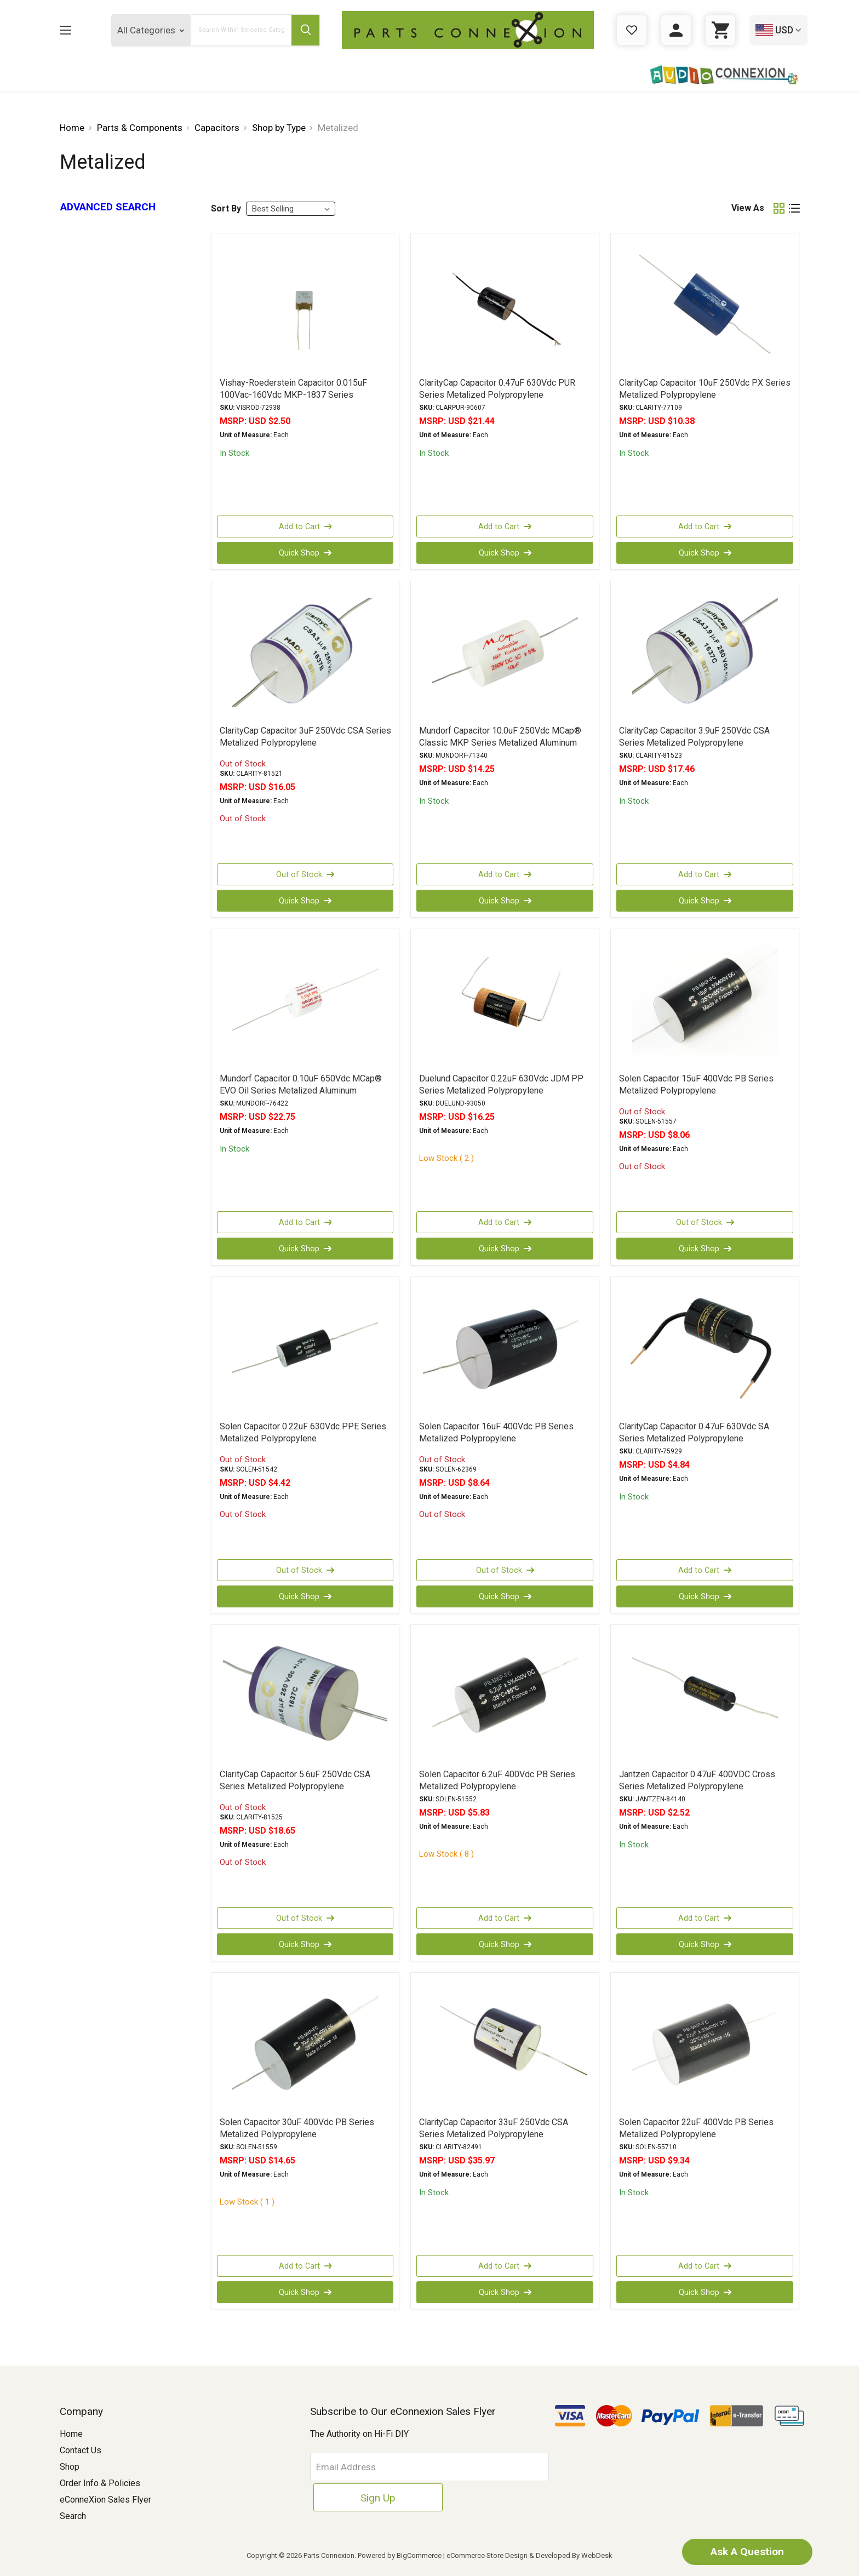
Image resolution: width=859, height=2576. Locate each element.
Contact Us (80, 2450)
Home (71, 2434)
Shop (69, 2466)
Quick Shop (305, 552)
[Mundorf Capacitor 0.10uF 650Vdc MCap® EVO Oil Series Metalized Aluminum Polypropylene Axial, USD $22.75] (305, 1000)
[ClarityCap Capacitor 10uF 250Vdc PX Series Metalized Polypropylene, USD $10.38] (704, 304)
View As (747, 208)
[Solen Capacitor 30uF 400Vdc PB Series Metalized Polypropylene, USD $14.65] (305, 2044)
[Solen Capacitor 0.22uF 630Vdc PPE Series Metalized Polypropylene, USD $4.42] (305, 1348)
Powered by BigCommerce (400, 2555)
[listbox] (290, 209)
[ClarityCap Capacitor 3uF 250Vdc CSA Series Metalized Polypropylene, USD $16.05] (305, 652)
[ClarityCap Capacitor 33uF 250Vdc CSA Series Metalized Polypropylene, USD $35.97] (504, 2044)
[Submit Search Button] (304, 30)
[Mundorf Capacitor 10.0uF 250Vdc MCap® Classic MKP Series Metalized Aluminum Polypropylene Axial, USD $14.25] (504, 652)
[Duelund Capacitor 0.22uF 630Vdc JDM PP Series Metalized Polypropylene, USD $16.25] (504, 1000)
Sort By (226, 208)
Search (73, 2516)
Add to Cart (305, 526)
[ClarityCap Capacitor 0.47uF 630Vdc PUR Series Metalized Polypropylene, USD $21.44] (504, 304)
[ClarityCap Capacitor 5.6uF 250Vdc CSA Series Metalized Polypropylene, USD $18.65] (305, 1696)
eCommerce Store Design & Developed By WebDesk (529, 2555)
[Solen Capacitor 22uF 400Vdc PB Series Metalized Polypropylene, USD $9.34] (704, 2044)
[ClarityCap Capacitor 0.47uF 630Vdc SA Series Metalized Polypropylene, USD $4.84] (704, 1348)
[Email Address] (394, 2467)
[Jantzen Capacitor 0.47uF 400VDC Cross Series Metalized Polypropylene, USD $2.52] (704, 1696)
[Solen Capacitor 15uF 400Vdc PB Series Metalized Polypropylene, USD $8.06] (704, 1000)
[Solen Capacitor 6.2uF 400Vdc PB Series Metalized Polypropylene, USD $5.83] (504, 1696)
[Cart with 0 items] (720, 30)
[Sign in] (676, 30)
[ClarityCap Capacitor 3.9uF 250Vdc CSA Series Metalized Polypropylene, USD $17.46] (704, 652)
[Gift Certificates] (631, 30)
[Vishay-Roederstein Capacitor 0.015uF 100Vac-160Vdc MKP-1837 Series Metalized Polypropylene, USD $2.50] (305, 304)
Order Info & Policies (100, 2483)
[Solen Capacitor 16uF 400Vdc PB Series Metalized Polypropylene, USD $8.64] (504, 1348)
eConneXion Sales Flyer (105, 2499)
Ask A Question (741, 2551)
